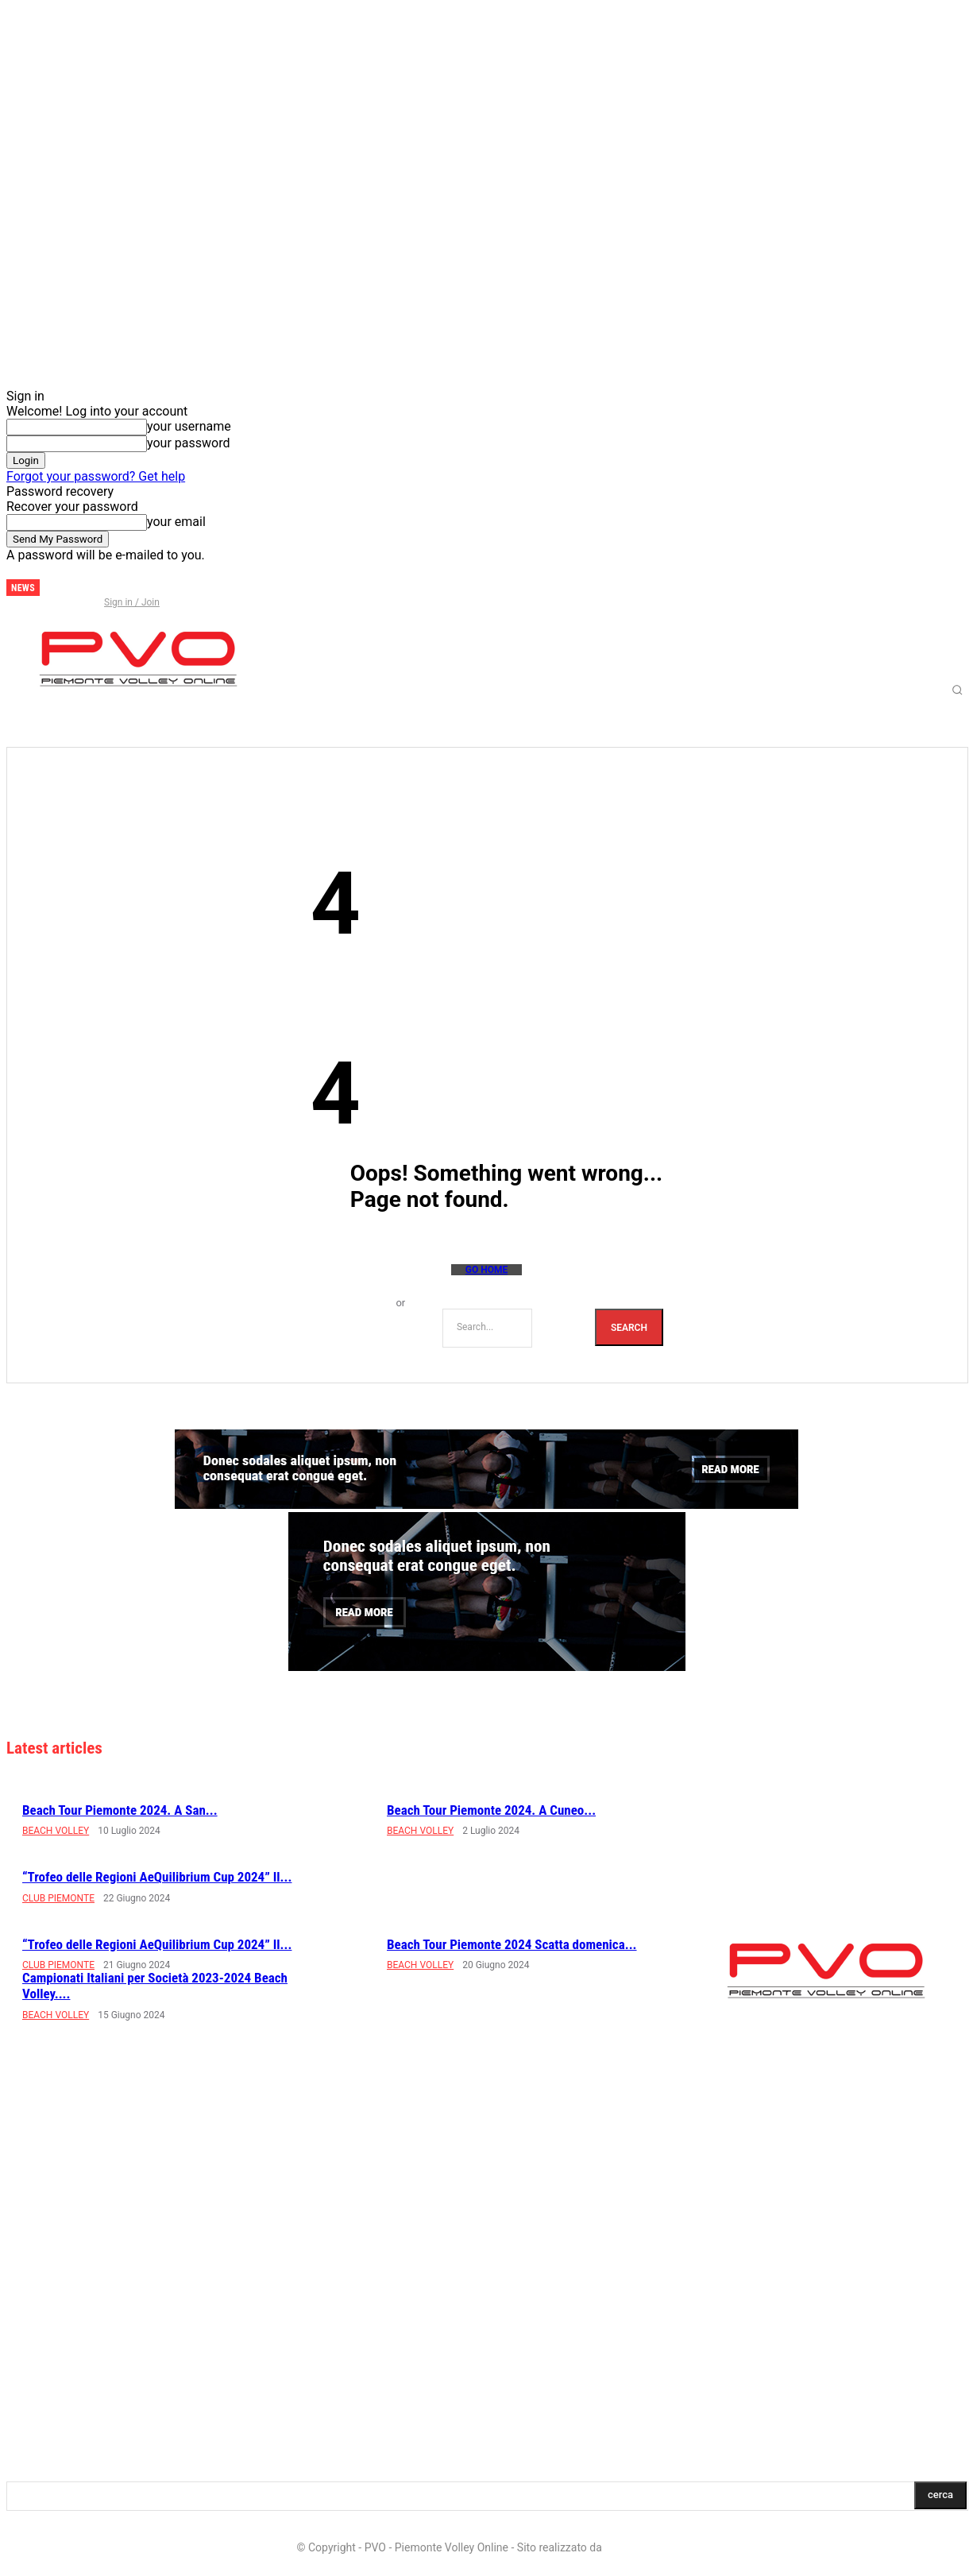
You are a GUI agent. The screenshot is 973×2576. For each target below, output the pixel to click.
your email (176, 521)
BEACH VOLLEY (55, 1830)
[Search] (629, 1327)
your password (188, 443)
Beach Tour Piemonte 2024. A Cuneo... (491, 1810)
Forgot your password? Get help (95, 476)
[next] (52, 587)
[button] (957, 689)
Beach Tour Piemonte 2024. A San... (120, 1810)
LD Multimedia (640, 2547)
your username (189, 426)
